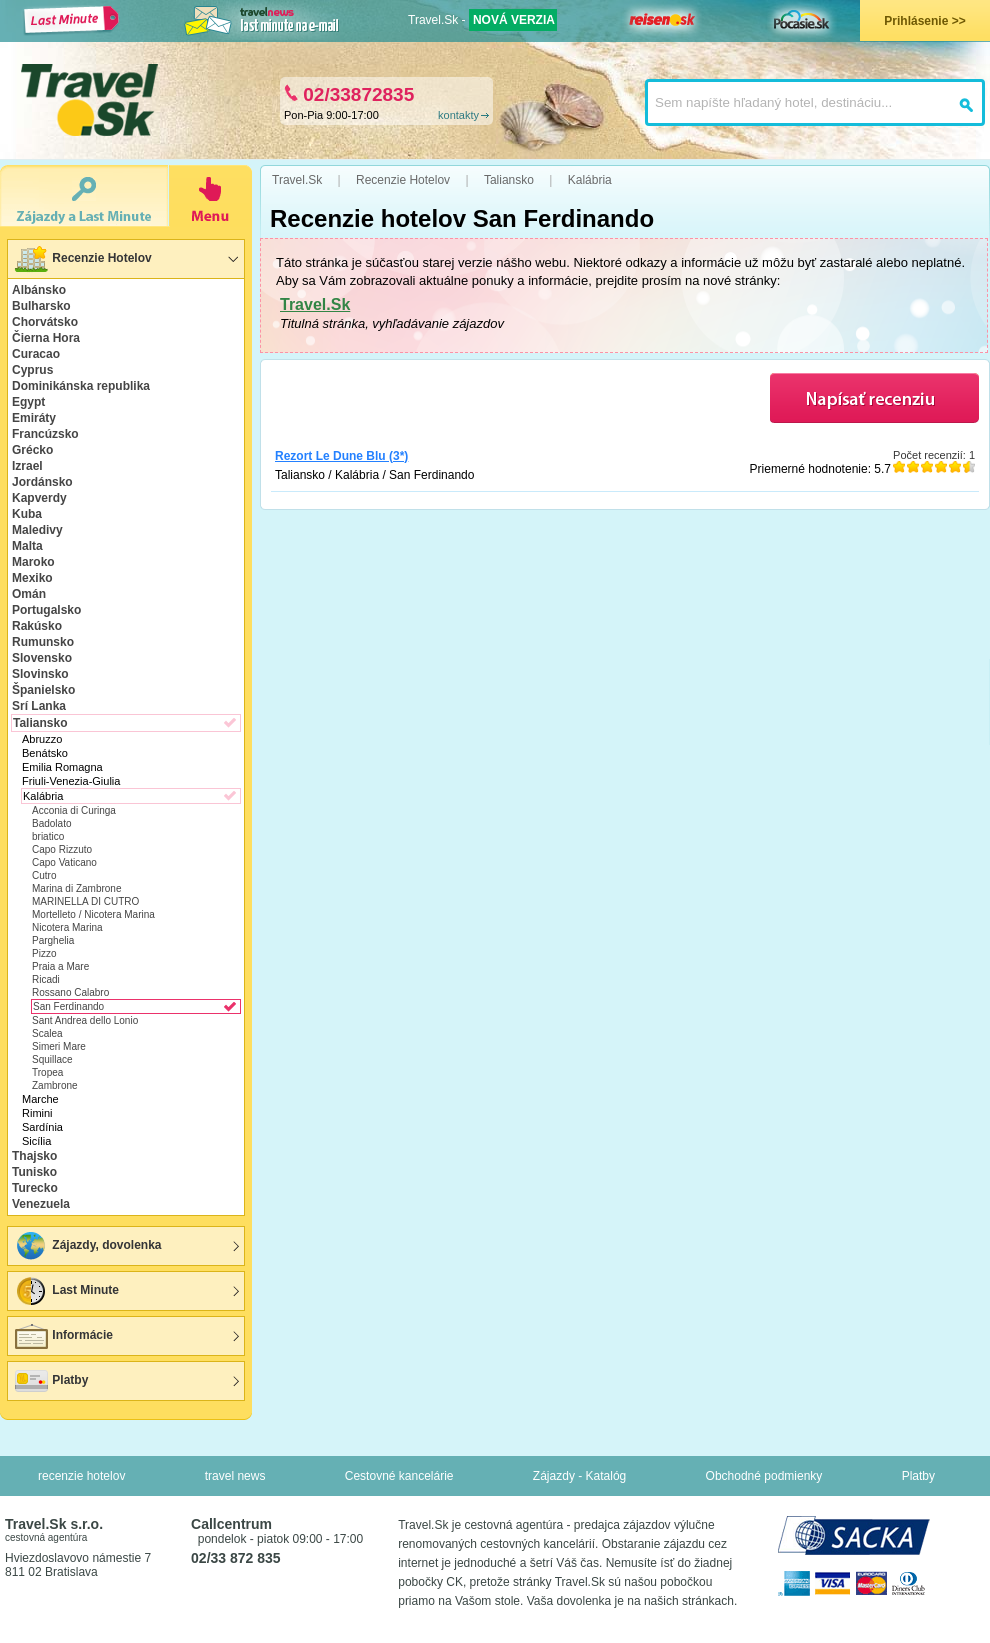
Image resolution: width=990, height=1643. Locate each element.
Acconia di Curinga (74, 810)
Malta (27, 546)
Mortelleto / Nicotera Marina (93, 914)
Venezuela (41, 1204)
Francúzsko (45, 434)
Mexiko (32, 578)
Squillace (52, 1059)
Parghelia (53, 940)
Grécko (32, 450)
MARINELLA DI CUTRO (85, 901)
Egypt (28, 402)
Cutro (44, 875)
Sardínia (42, 1127)
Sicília (36, 1141)
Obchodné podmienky (764, 1476)
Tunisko (34, 1172)
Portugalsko (46, 610)
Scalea (47, 1033)
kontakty (458, 115)
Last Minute (66, 1291)
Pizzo (44, 953)
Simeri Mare (59, 1046)
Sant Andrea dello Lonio (85, 1020)
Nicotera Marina (67, 927)
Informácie (63, 1336)
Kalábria (43, 796)
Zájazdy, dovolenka (87, 1246)
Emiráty (34, 418)
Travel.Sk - (482, 20)
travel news (235, 1476)
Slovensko (42, 658)
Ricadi (46, 979)
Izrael (27, 466)
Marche (40, 1099)
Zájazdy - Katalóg (579, 1476)
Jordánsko (42, 482)
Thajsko (34, 1156)
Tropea (47, 1072)
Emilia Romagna (62, 767)
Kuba (27, 514)
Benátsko (45, 753)
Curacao (36, 354)
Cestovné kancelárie (399, 1476)
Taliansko (40, 723)
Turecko (35, 1188)
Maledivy (37, 530)
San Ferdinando (68, 1006)
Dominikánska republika (81, 386)
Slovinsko (40, 674)
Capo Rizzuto (62, 849)
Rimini (37, 1113)
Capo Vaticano (64, 862)
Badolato (51, 823)
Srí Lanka (39, 706)
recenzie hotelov (81, 1476)
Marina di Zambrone (76, 888)
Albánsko (39, 290)
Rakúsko (37, 626)
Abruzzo (42, 739)
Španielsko (43, 690)
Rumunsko (43, 642)
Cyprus (32, 370)
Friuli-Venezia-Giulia (71, 781)
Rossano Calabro (70, 992)
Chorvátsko (45, 322)
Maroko (33, 562)
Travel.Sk (315, 304)
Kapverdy (39, 498)
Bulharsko (41, 306)
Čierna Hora (46, 338)
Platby (50, 1381)
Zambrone (55, 1085)
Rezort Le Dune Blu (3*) (341, 456)
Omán (29, 594)
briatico (48, 836)
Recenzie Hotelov (82, 259)
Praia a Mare (60, 966)
